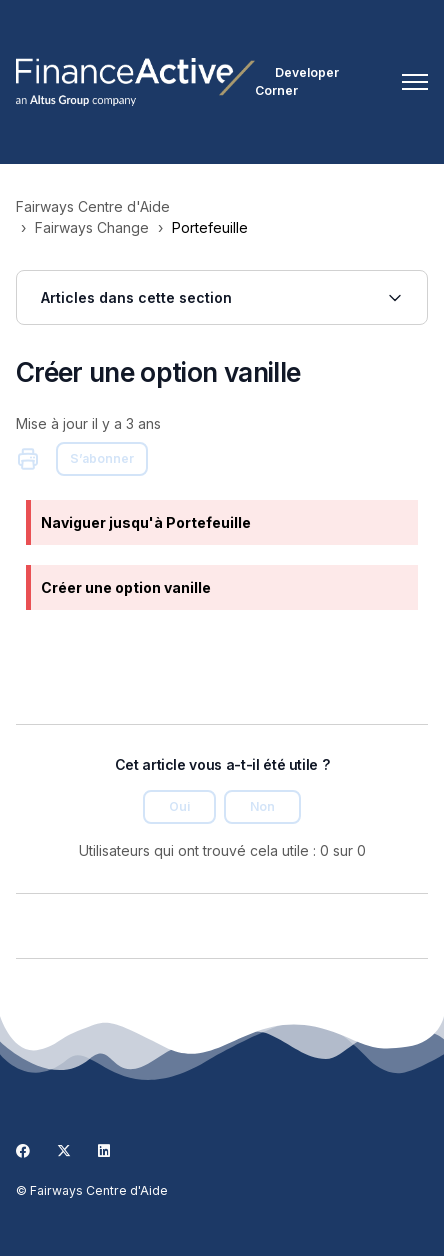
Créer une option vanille (126, 587)
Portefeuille (210, 227)
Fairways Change (92, 227)
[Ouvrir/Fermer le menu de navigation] (415, 82)
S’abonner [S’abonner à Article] (102, 458)
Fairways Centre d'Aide (93, 206)
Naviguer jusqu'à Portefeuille (146, 522)
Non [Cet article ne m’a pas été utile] (262, 806)
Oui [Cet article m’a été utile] (179, 806)
